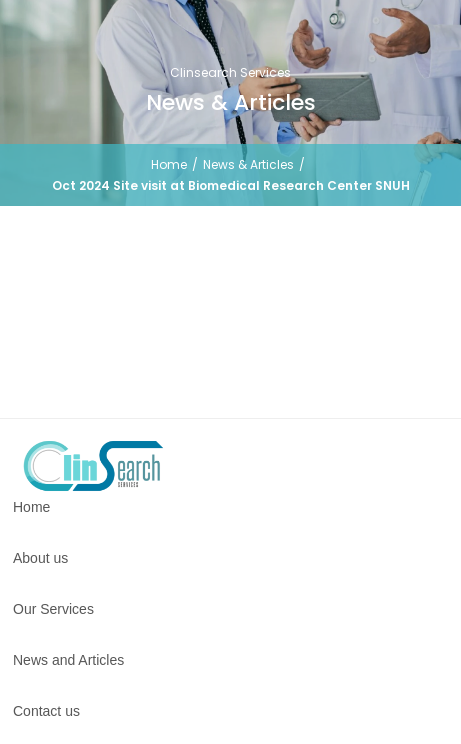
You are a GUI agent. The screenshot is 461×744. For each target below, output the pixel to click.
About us (40, 558)
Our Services (53, 609)
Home (169, 164)
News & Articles (248, 164)
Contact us (46, 711)
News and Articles (68, 660)
